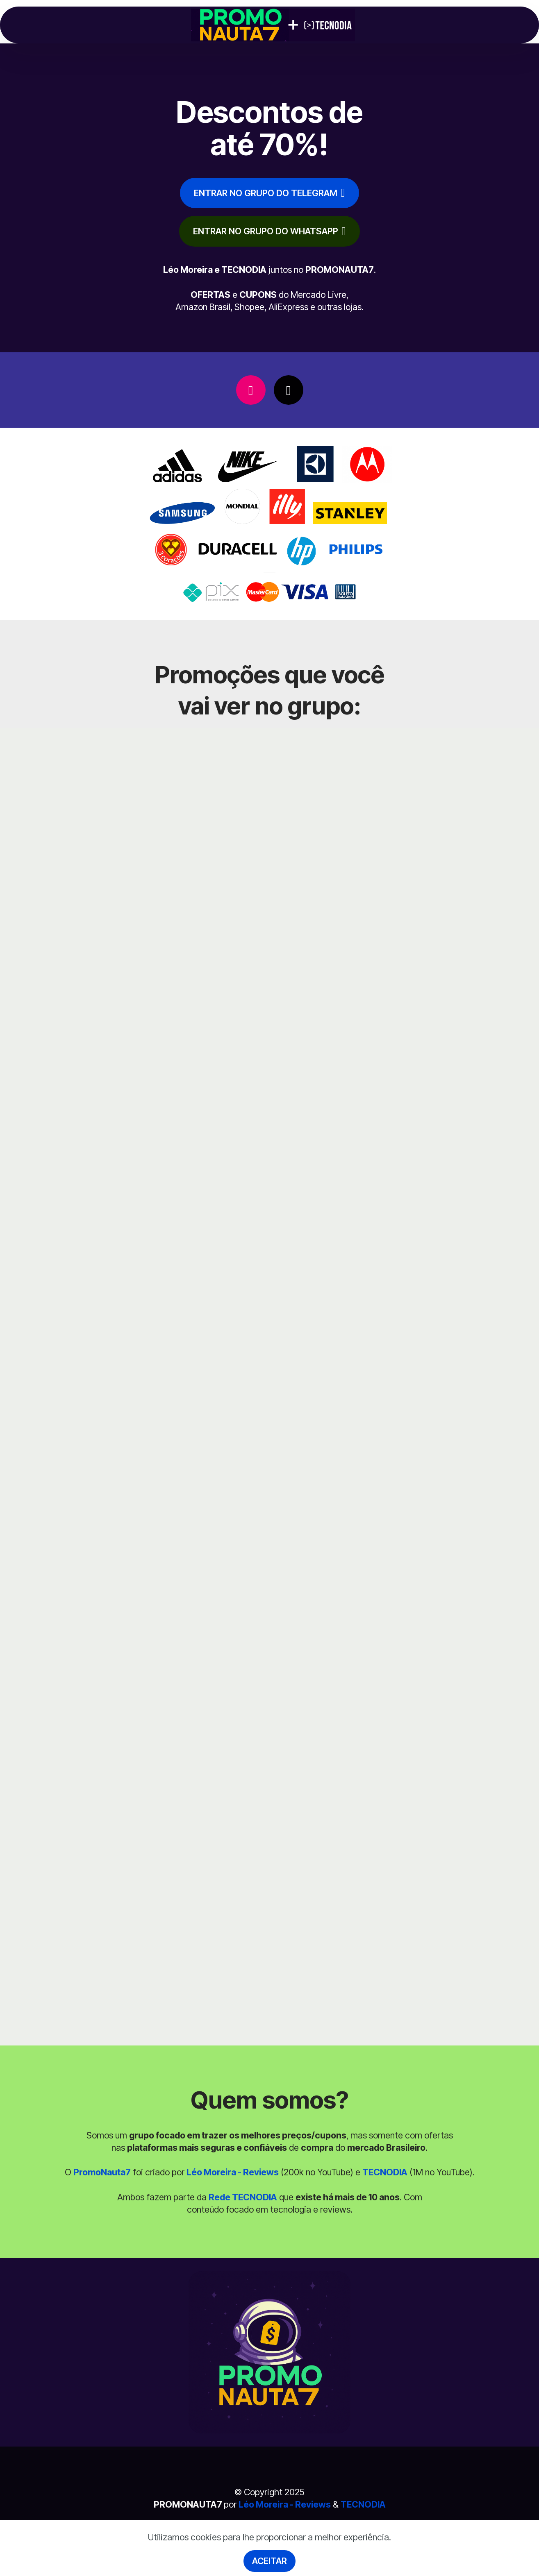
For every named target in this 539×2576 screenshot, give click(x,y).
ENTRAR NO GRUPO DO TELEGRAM (269, 193)
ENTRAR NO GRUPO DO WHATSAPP (269, 231)
